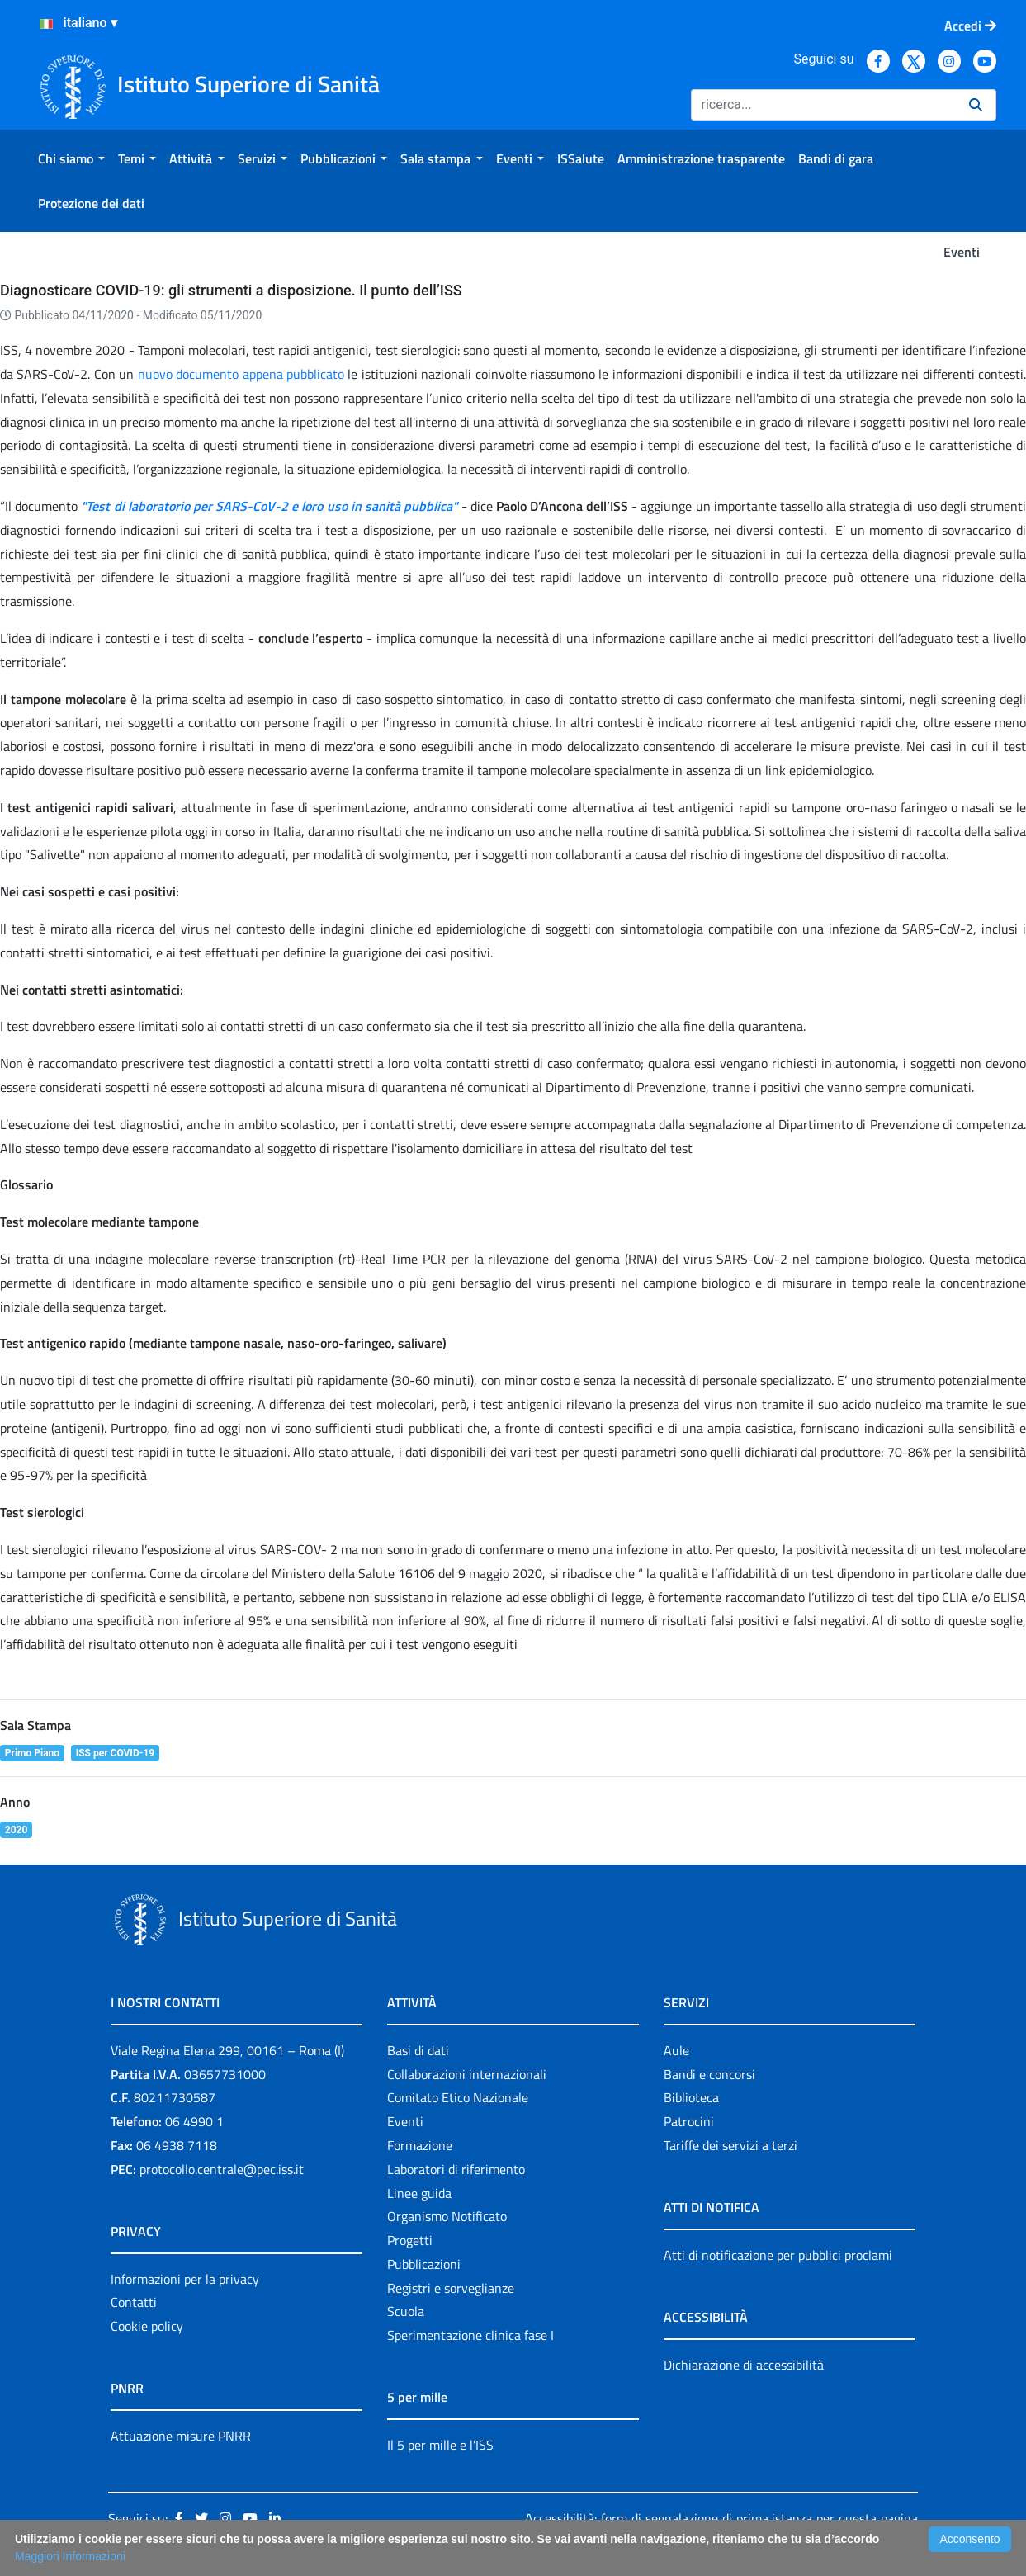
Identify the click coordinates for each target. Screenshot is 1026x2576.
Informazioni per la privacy (185, 2279)
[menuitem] (71, 158)
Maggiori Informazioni (70, 2556)
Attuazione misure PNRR (181, 2436)
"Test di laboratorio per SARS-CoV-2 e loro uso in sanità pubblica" (269, 506)
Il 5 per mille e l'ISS (440, 2445)
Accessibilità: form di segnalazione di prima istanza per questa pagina (721, 2518)
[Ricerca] (823, 105)
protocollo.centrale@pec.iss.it (221, 2169)
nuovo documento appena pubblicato (241, 374)
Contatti (134, 2302)
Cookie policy (147, 2326)
